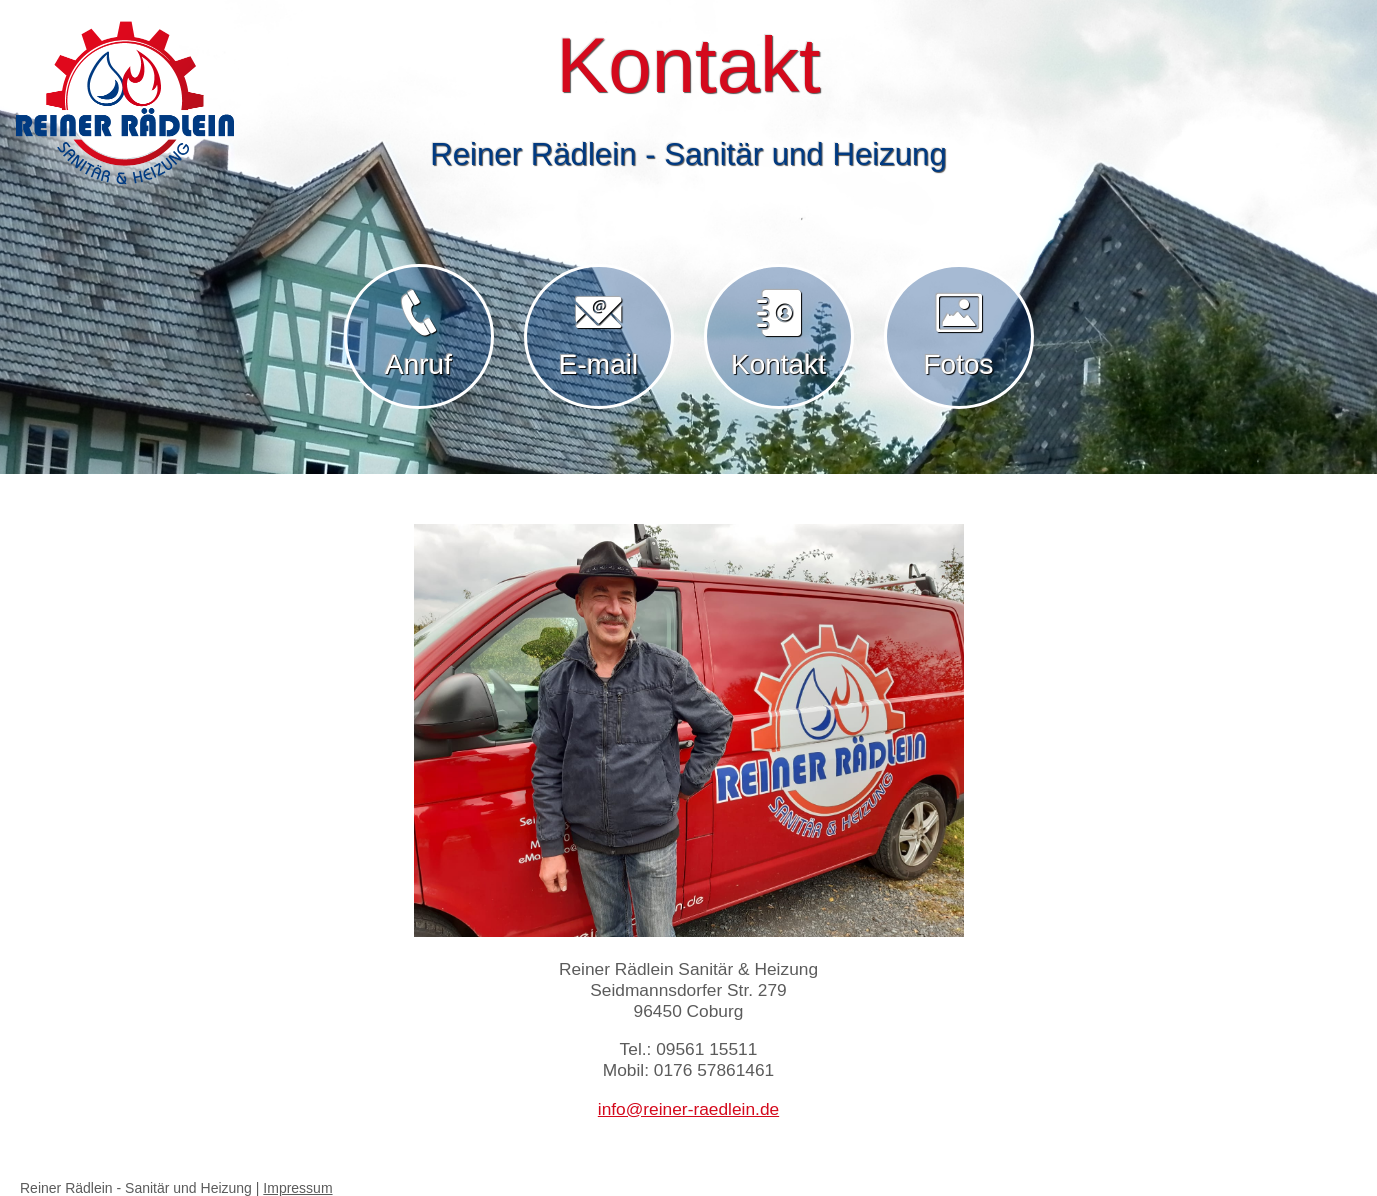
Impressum (297, 1188)
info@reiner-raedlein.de (688, 1109)
